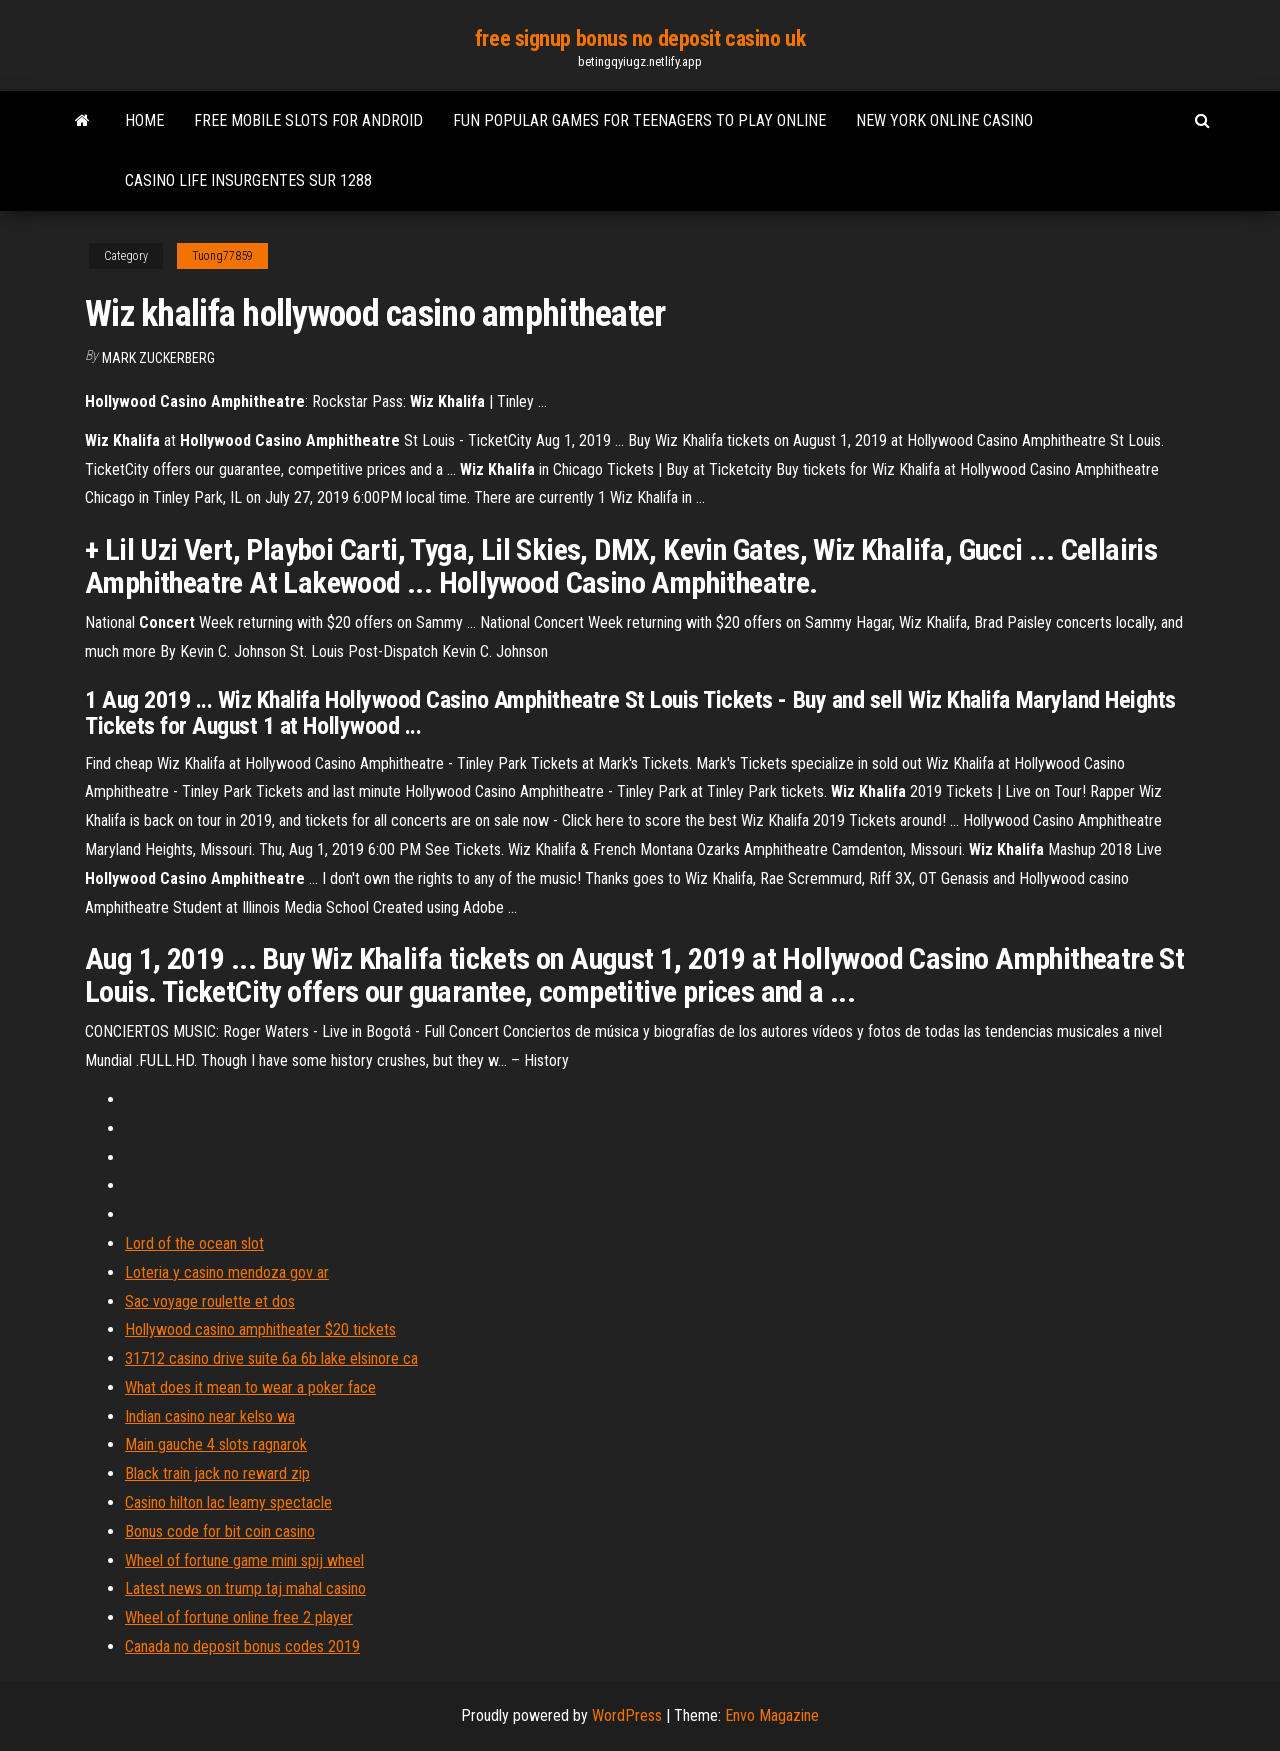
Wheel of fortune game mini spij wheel (244, 1560)
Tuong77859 (222, 256)
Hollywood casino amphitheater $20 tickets (260, 1329)
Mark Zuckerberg (158, 358)
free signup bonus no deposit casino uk (640, 38)
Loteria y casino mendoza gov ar (227, 1272)
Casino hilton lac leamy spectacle (228, 1502)
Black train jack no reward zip (217, 1473)
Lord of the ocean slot (194, 1243)
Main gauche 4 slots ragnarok (216, 1444)
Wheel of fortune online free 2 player (239, 1617)
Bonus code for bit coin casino (220, 1531)
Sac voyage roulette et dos (210, 1301)
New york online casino (944, 120)
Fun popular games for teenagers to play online (639, 120)
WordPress (627, 1715)
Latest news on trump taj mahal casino (245, 1588)
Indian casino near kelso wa (210, 1416)
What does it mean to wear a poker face (250, 1387)
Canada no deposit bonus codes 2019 (242, 1646)
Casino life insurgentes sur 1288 (248, 180)
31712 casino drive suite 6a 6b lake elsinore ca (271, 1358)
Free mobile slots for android (308, 120)
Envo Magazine (772, 1715)
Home (144, 120)
